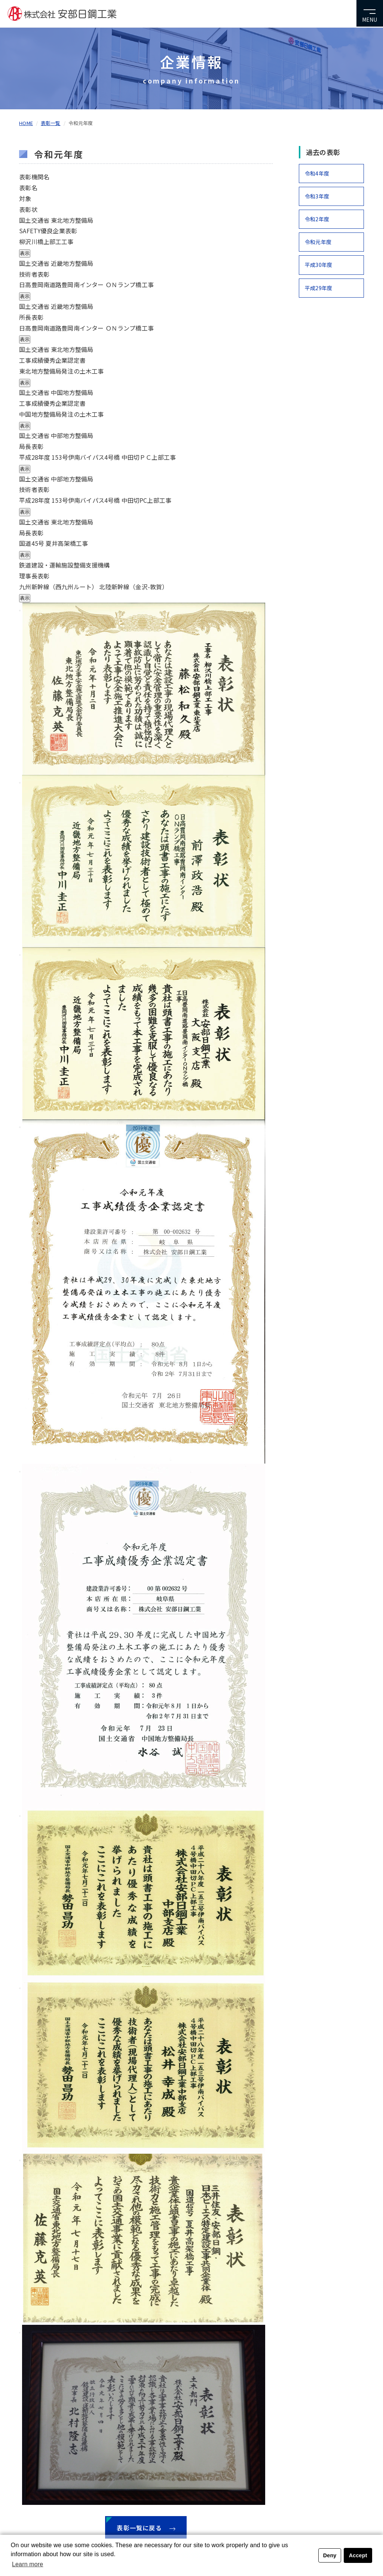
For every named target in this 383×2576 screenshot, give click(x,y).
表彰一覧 (51, 123)
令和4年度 (317, 173)
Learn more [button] (27, 2564)
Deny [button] (330, 2555)
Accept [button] (358, 2555)
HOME (26, 123)
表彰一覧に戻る (146, 2527)
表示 (25, 253)
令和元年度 (318, 242)
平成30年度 (318, 264)
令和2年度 (317, 219)
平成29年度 (318, 288)
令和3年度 (317, 196)
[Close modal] (20, 610)
